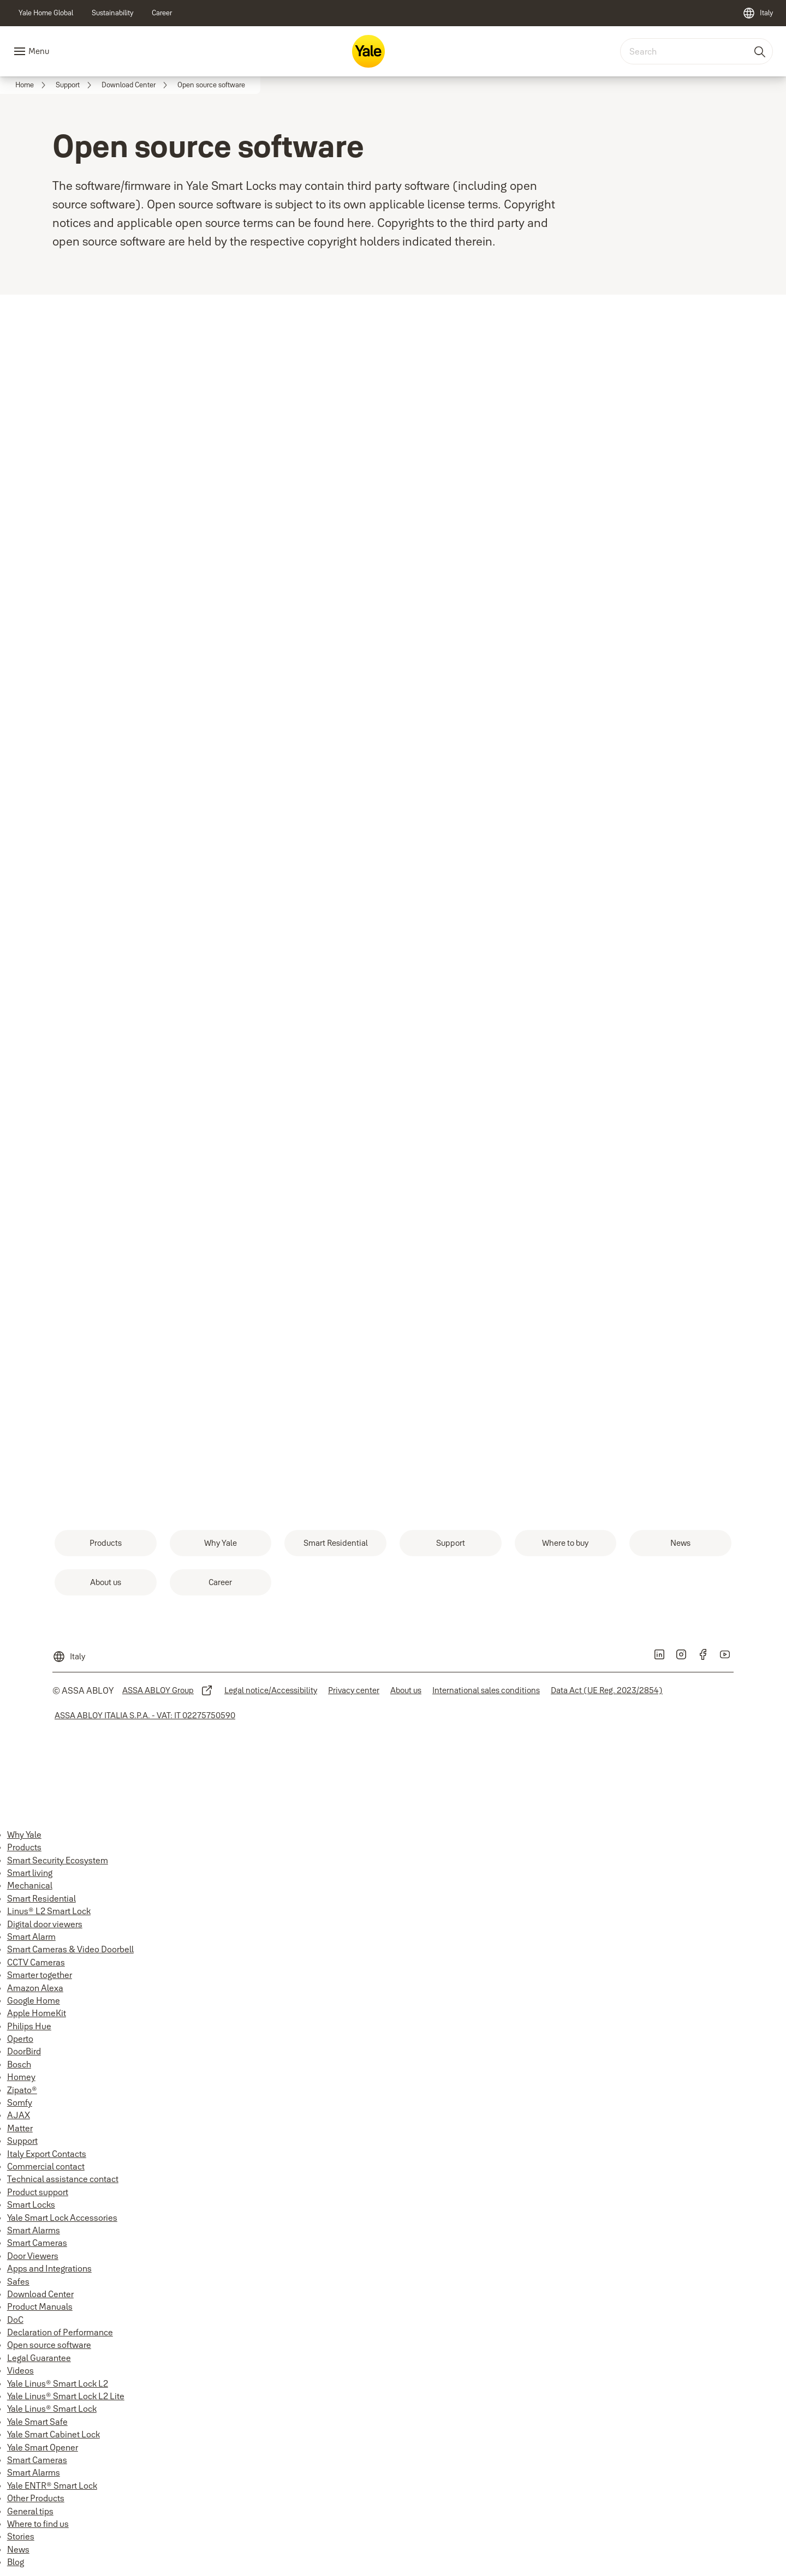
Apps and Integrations (49, 2268)
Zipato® (22, 2089)
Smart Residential (41, 1898)
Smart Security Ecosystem (57, 1860)
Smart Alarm (31, 1936)
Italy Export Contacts (46, 2153)
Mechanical (29, 1885)
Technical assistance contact (62, 2178)
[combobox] (696, 51)
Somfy (19, 2102)
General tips (30, 2511)
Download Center (40, 2293)
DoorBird (24, 2051)
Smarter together (39, 1974)
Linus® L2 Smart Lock (49, 1910)
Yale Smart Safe (37, 2421)
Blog (15, 2561)
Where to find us (38, 2523)
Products (24, 1847)
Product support (37, 2191)
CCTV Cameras (36, 1962)
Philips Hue (29, 2026)
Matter (20, 2128)
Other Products (35, 2498)
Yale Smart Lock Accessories (62, 2217)
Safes (18, 2281)
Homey (21, 2076)
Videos (20, 2370)
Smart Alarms (33, 2230)
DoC (15, 2319)
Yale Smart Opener (42, 2447)
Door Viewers (32, 2255)
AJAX (18, 2114)
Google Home (33, 2000)
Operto (20, 2038)
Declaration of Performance (60, 2332)
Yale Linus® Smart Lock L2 (57, 2383)
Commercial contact (46, 2166)
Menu (38, 51)
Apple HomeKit (36, 2012)
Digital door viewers (44, 1923)
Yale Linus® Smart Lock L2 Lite (65, 2395)
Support (22, 2140)
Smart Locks (31, 2204)
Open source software (49, 2344)
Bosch (19, 2064)
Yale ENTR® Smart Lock (52, 2485)
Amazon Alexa (35, 1987)
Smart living (29, 1872)
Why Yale (24, 1834)
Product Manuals (40, 2306)
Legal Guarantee (39, 2357)
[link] (46, 13)
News (18, 2549)
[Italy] (757, 13)
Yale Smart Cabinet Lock (53, 2434)
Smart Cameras (37, 2242)
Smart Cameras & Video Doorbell (70, 1949)
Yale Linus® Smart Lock (52, 2408)
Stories (20, 2536)
